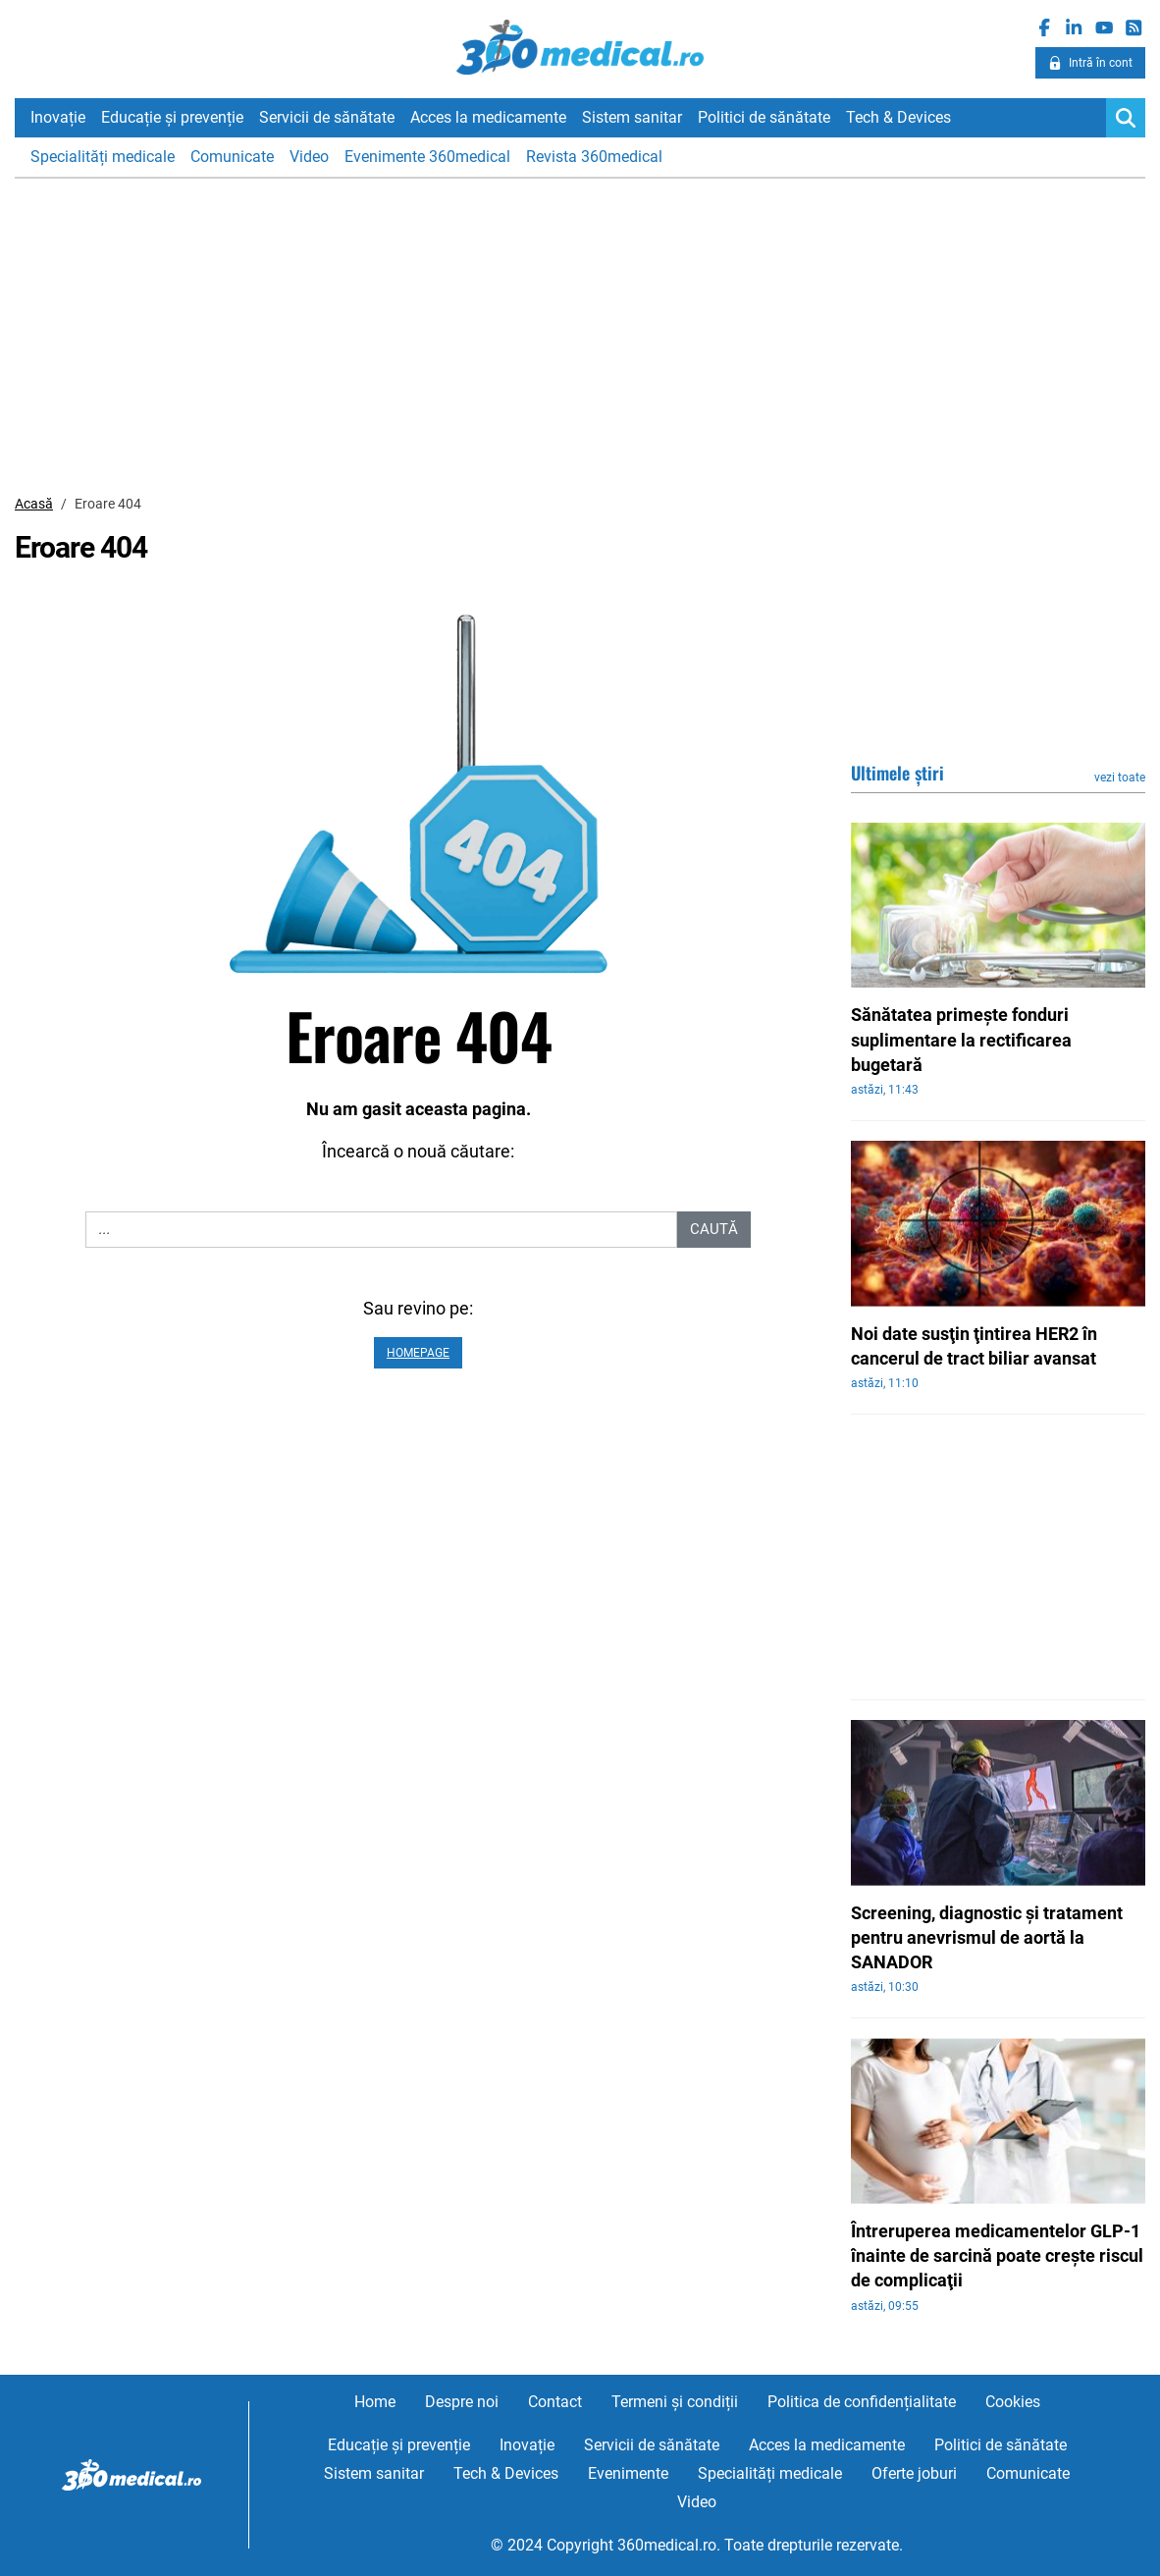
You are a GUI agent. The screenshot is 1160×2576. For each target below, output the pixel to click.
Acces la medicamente (488, 117)
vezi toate (1119, 777)
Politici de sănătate (764, 117)
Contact (555, 2401)
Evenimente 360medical (427, 156)
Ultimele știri (897, 772)
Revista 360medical (594, 156)
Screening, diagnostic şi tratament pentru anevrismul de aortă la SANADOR (987, 1937)
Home (374, 2401)
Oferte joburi (914, 2473)
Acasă (34, 503)
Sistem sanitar (632, 117)
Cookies (1012, 2401)
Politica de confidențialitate (861, 2401)
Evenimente (628, 2473)
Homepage (418, 1353)
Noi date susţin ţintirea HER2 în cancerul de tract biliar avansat (974, 1345)
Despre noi (462, 2401)
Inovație (57, 117)
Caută (714, 1229)
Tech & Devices (898, 117)
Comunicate (232, 156)
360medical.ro (580, 48)
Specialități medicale (102, 156)
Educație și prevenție (172, 117)
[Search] (1125, 117)
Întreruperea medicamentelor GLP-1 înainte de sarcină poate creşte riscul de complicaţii (997, 2255)
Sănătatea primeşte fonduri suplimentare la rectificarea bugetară (961, 1039)
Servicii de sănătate (327, 117)
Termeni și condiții (674, 2401)
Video (309, 156)
